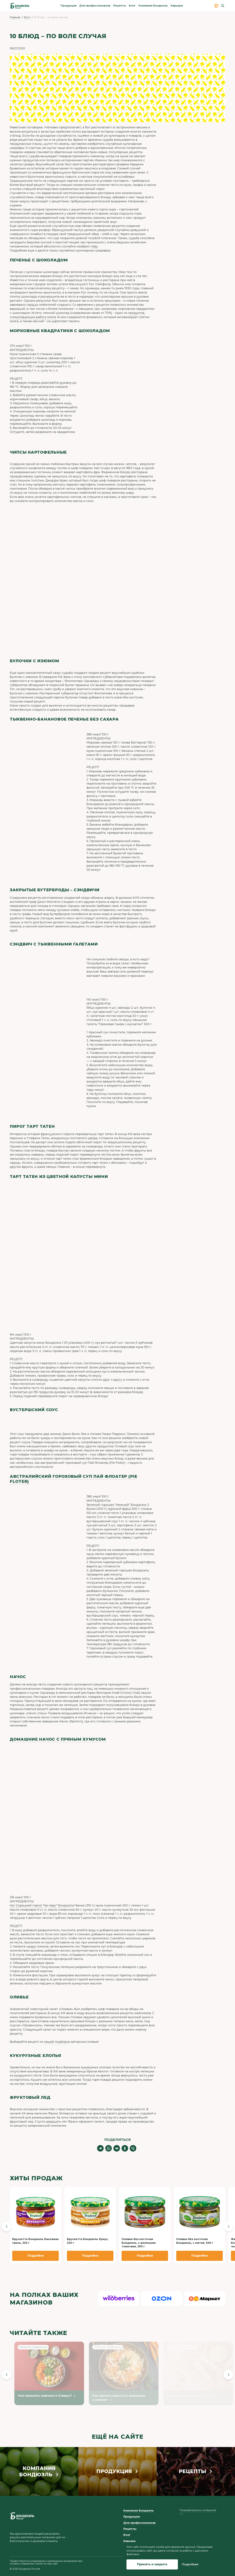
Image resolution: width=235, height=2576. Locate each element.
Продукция (68, 5)
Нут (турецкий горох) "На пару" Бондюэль (42, 1905)
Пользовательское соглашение (198, 2510)
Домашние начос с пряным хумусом (58, 1739)
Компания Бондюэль (153, 5)
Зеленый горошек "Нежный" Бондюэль (116, 1505)
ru (181, 2514)
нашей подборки (57, 2042)
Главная (15, 17)
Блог (132, 5)
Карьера (177, 5)
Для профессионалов (94, 5)
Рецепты (119, 5)
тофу (94, 246)
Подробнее (190, 2564)
